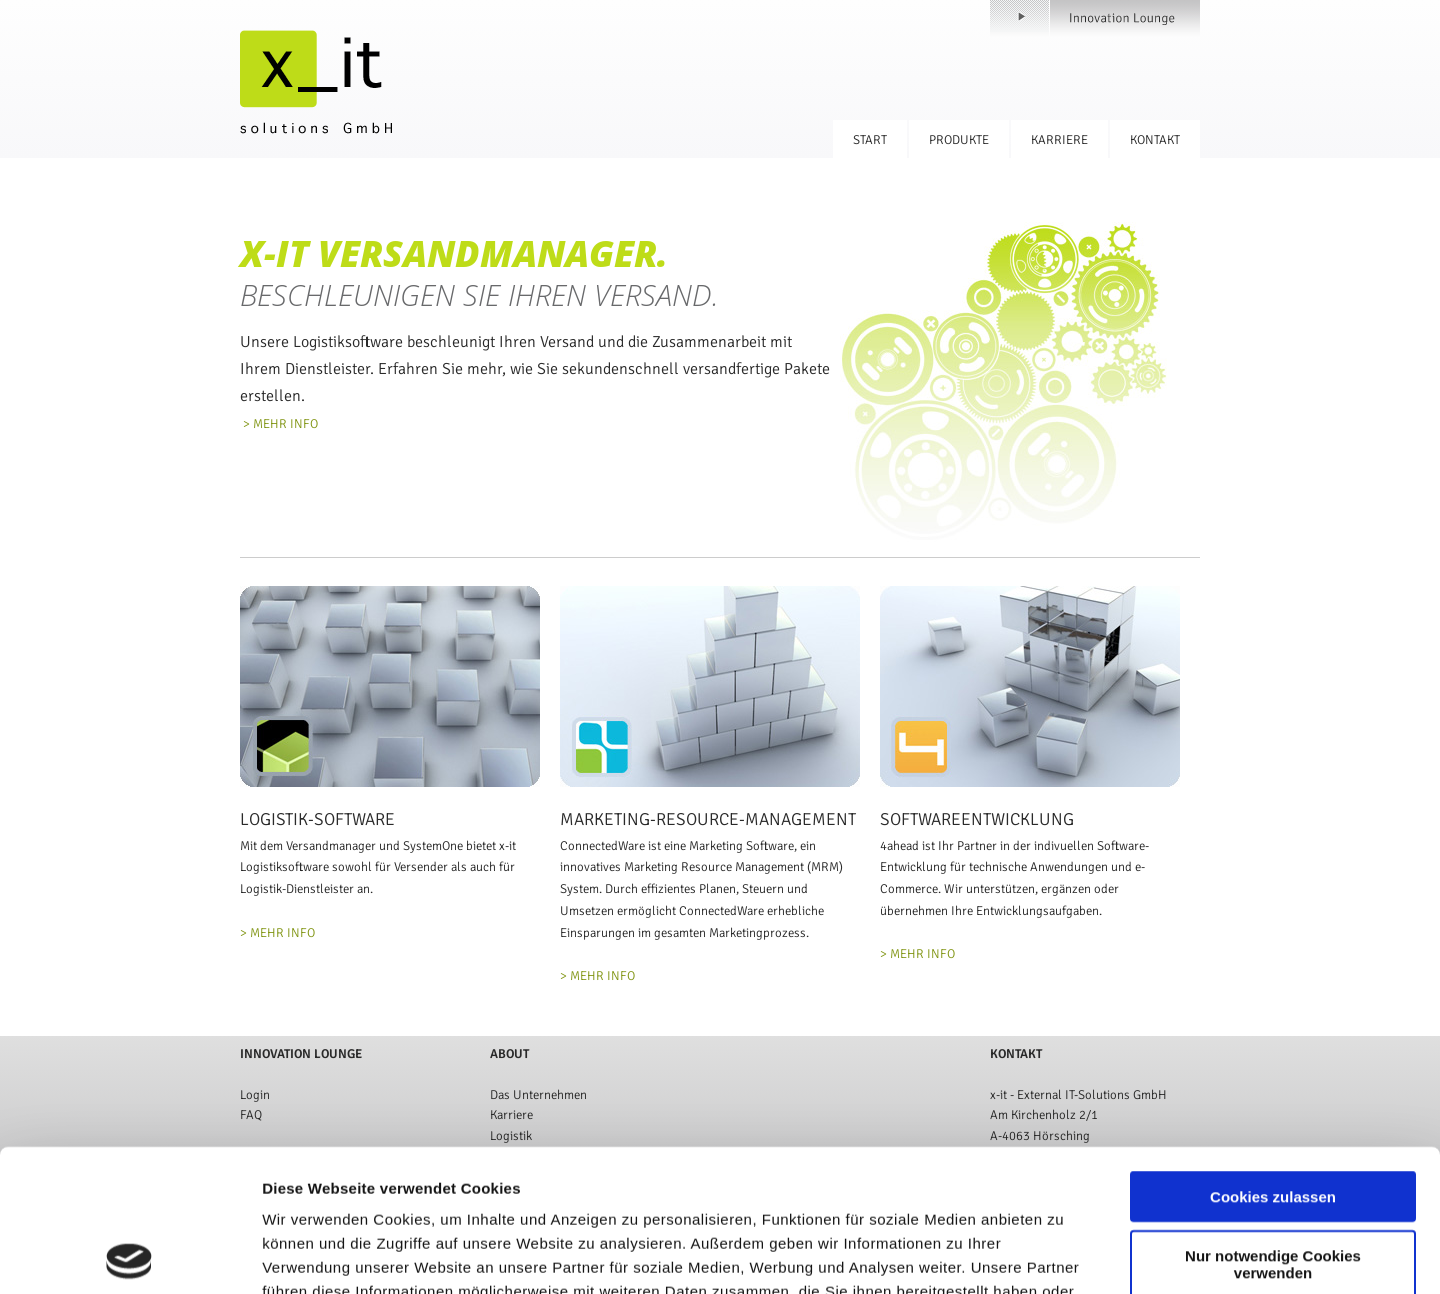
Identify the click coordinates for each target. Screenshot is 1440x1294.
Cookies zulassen (1273, 1054)
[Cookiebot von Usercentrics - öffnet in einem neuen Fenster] (129, 1255)
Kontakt (1155, 140)
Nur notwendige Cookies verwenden (1273, 1122)
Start (870, 140)
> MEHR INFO (279, 424)
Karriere (1059, 140)
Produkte (959, 140)
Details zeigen (1063, 1254)
